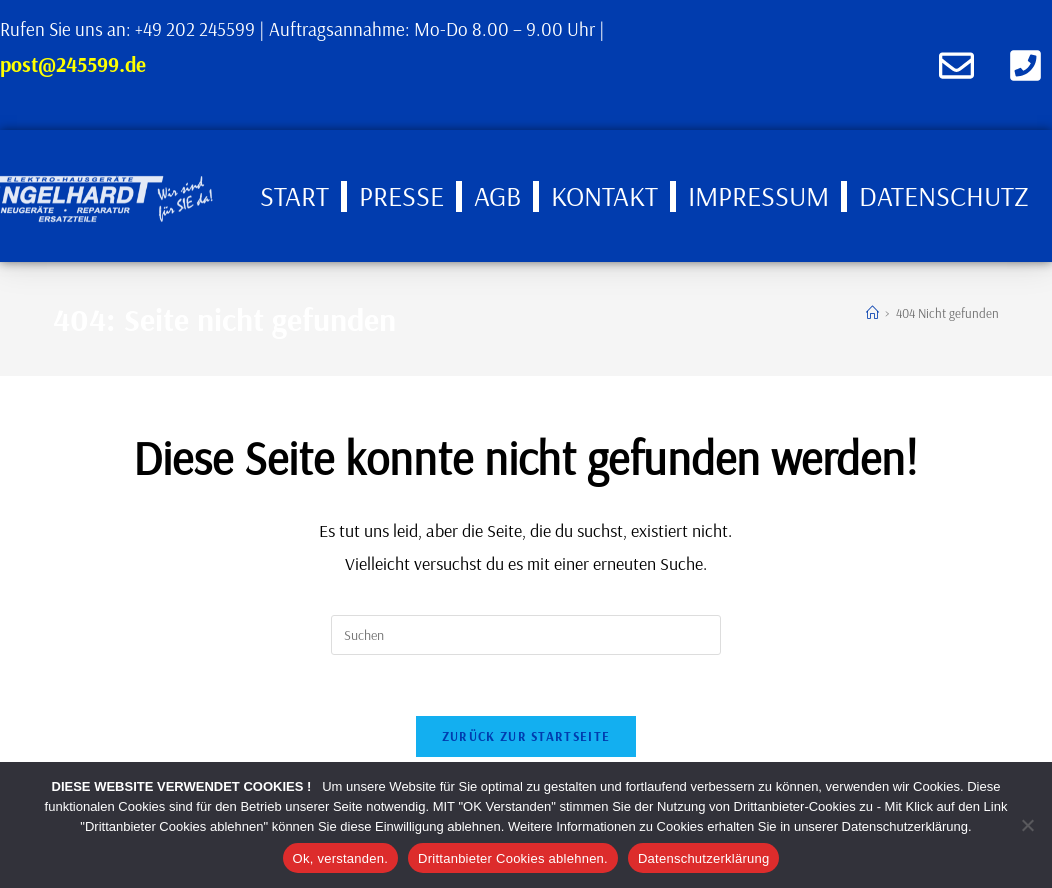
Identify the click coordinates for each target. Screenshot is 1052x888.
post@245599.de (73, 64)
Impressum (758, 195)
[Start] (872, 313)
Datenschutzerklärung (703, 858)
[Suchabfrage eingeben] (526, 635)
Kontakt (604, 195)
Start (294, 195)
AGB (497, 195)
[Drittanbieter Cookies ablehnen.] (1027, 825)
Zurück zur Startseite (526, 736)
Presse (401, 195)
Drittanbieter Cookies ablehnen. (513, 858)
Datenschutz (944, 195)
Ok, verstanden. (341, 858)
